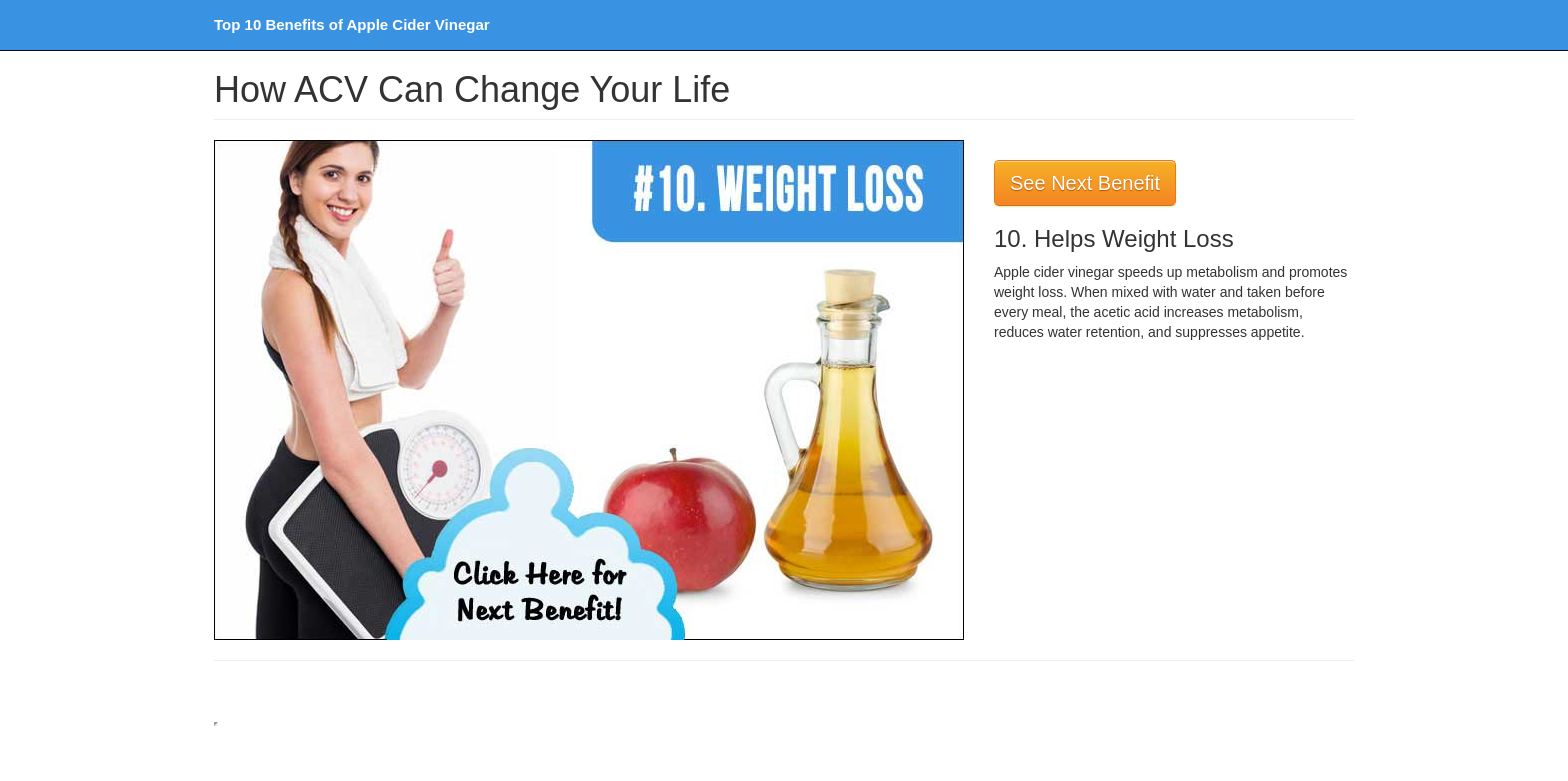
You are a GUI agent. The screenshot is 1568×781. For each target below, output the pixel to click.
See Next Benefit (1085, 183)
